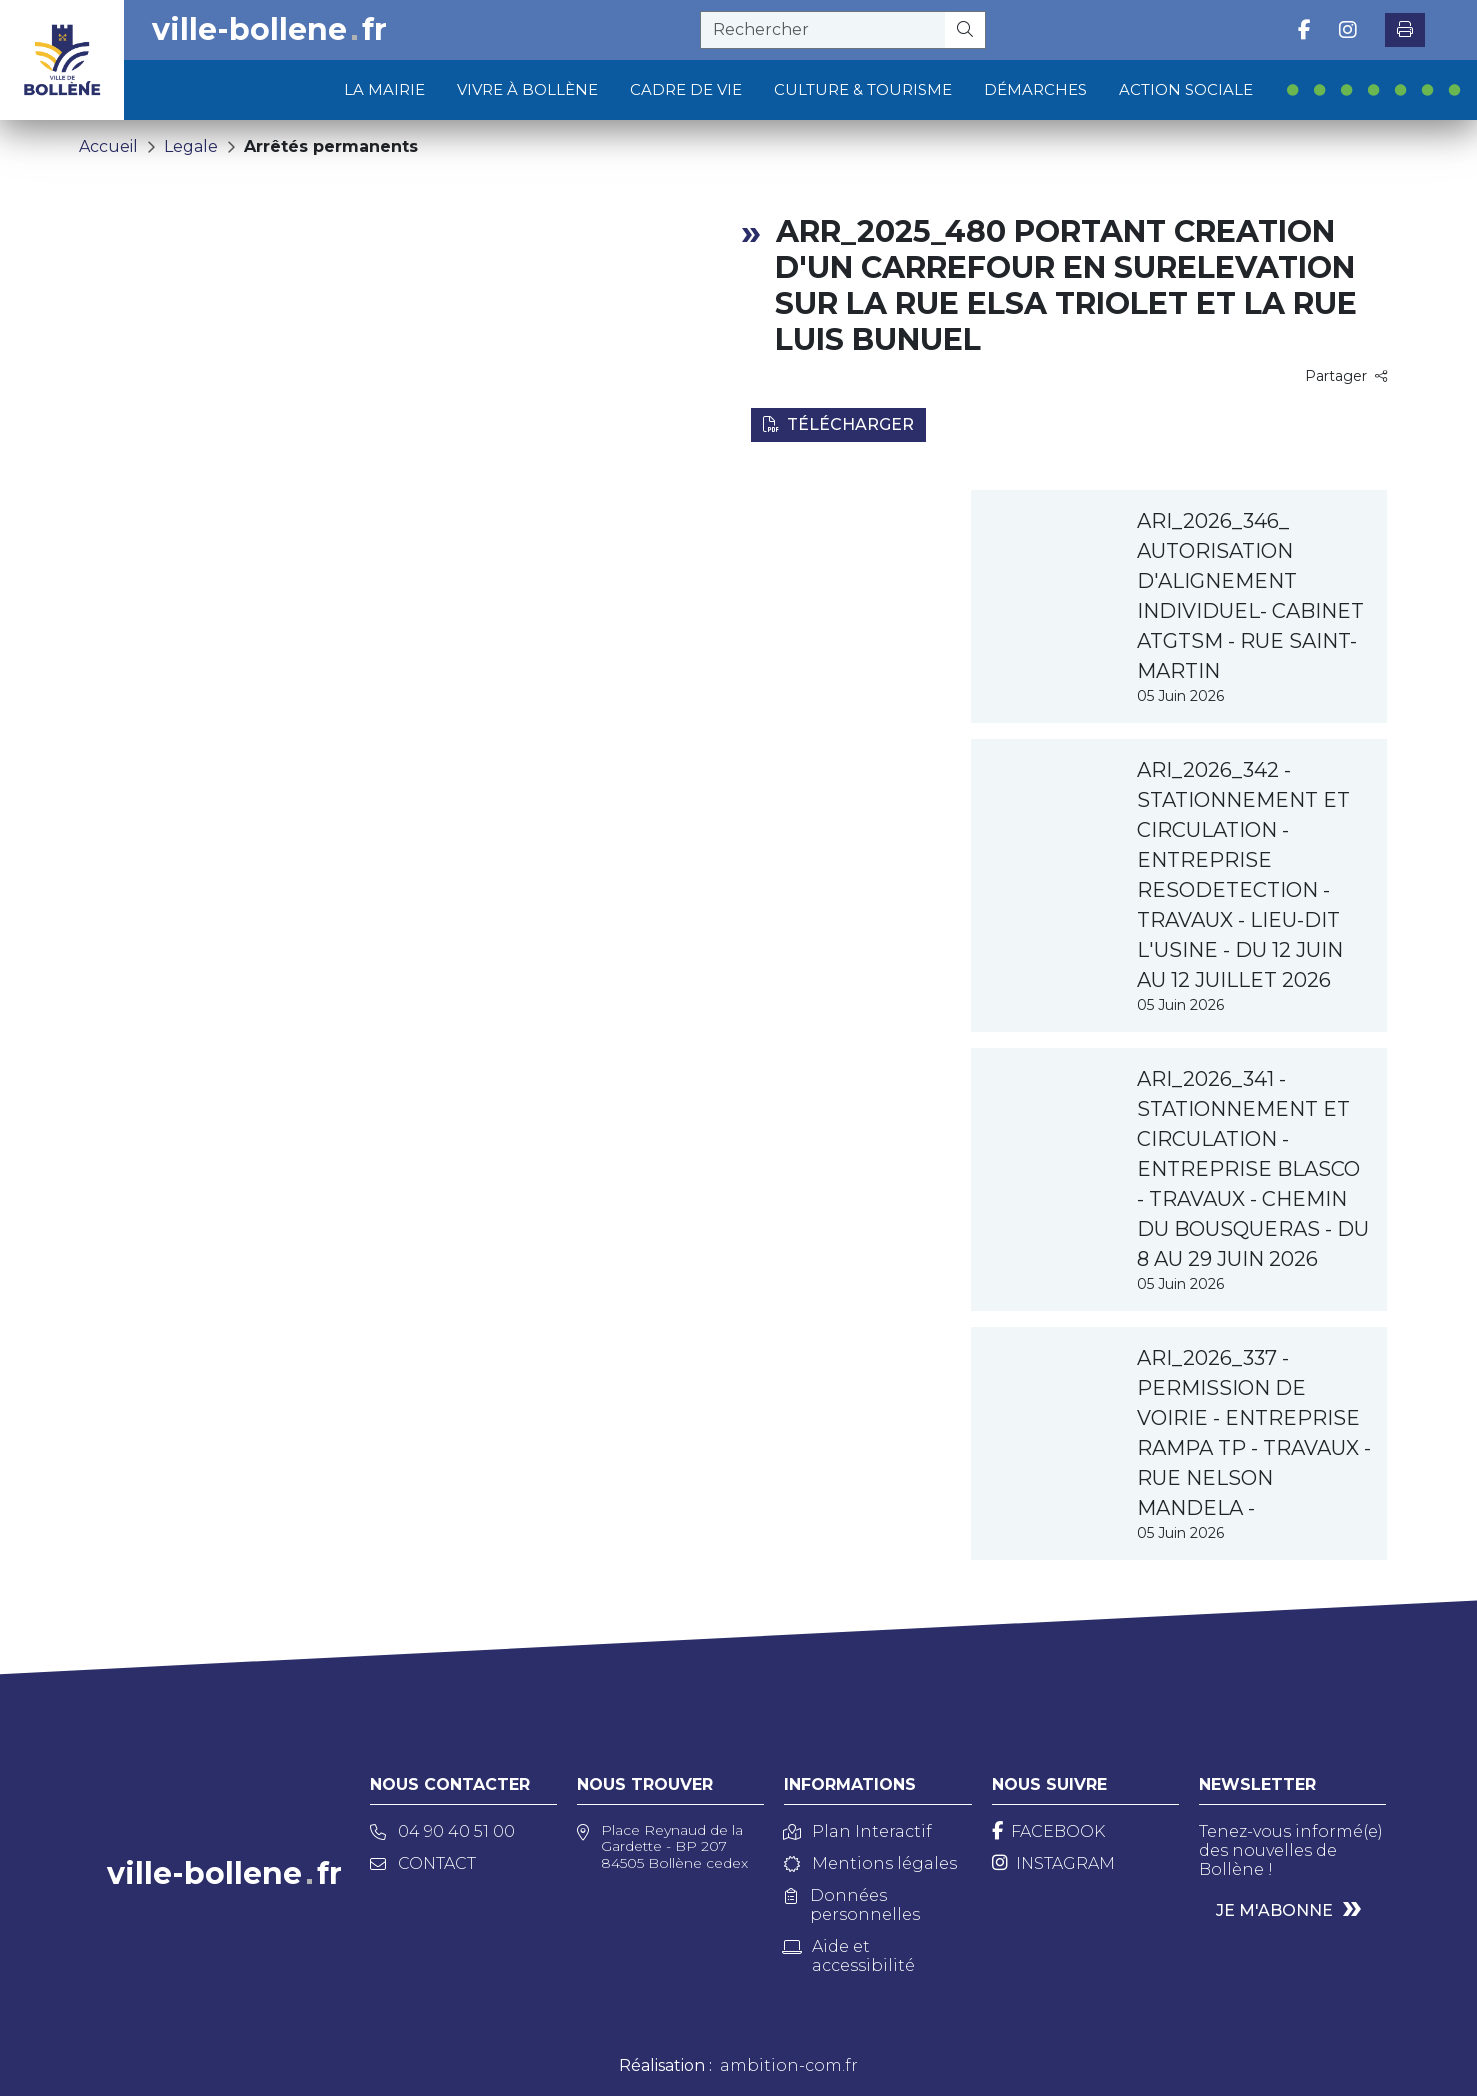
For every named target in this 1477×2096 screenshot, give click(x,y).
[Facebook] (1048, 1831)
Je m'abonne (1274, 1910)
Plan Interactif (858, 1831)
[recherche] (823, 30)
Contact (423, 1863)
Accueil (108, 146)
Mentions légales (870, 1863)
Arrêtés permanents (331, 146)
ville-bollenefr (269, 30)
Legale (191, 146)
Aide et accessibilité (849, 1956)
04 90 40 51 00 (442, 1831)
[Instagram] (1053, 1863)
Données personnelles (852, 1905)
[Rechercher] (965, 30)
